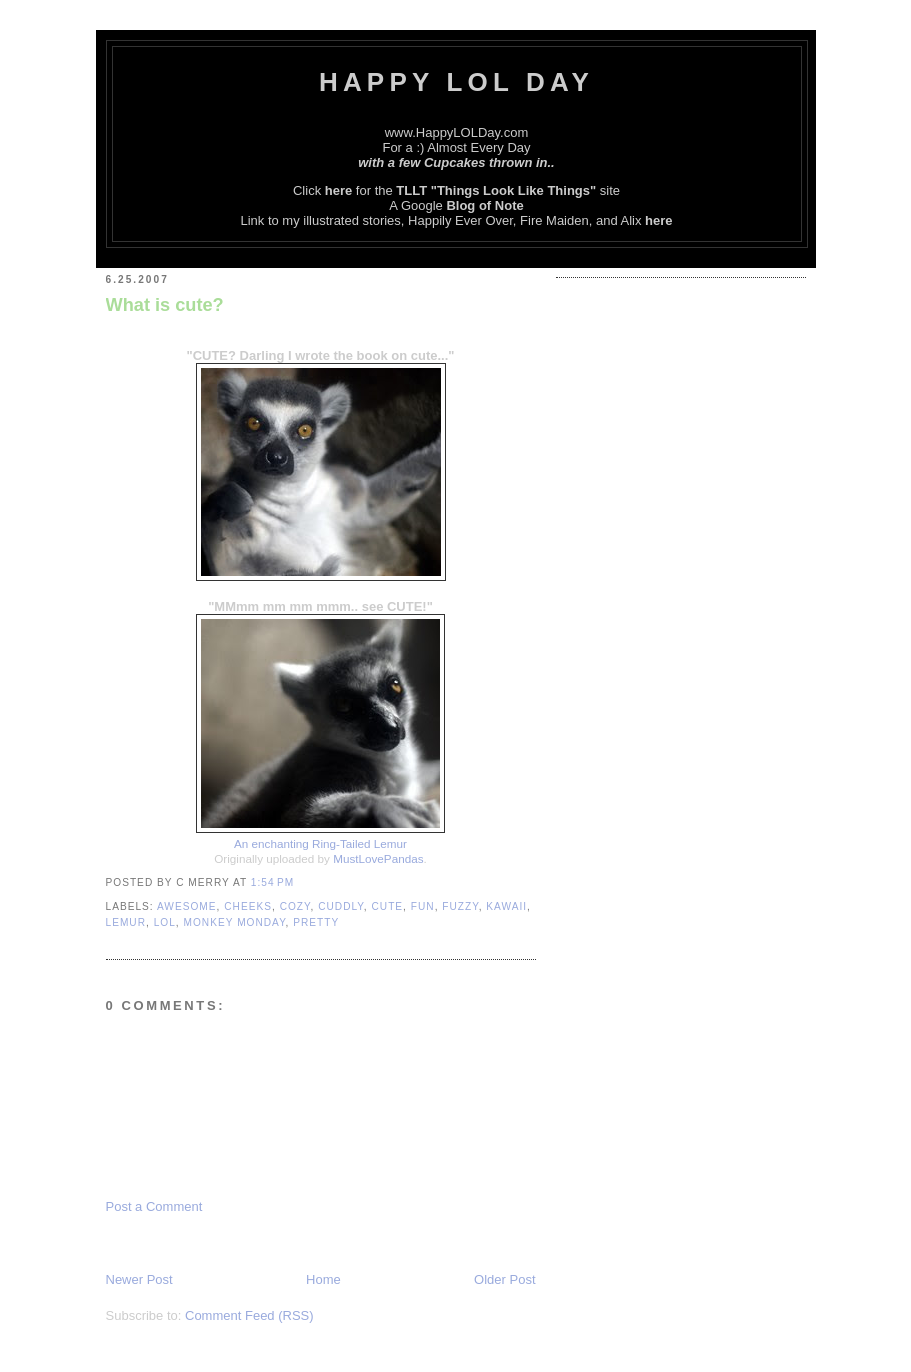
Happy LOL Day (456, 82)
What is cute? (165, 305)
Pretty (316, 922)
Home (323, 1279)
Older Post (504, 1279)
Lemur (126, 922)
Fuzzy (460, 906)
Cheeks (248, 906)
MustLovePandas (378, 858)
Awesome (187, 906)
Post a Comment (154, 1206)
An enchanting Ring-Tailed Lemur (320, 843)
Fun (423, 906)
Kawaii (506, 906)
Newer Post (139, 1279)
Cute (387, 906)
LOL (165, 922)
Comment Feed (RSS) (249, 1315)
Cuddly (341, 906)
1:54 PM (272, 882)
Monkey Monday (235, 922)
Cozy (295, 906)
